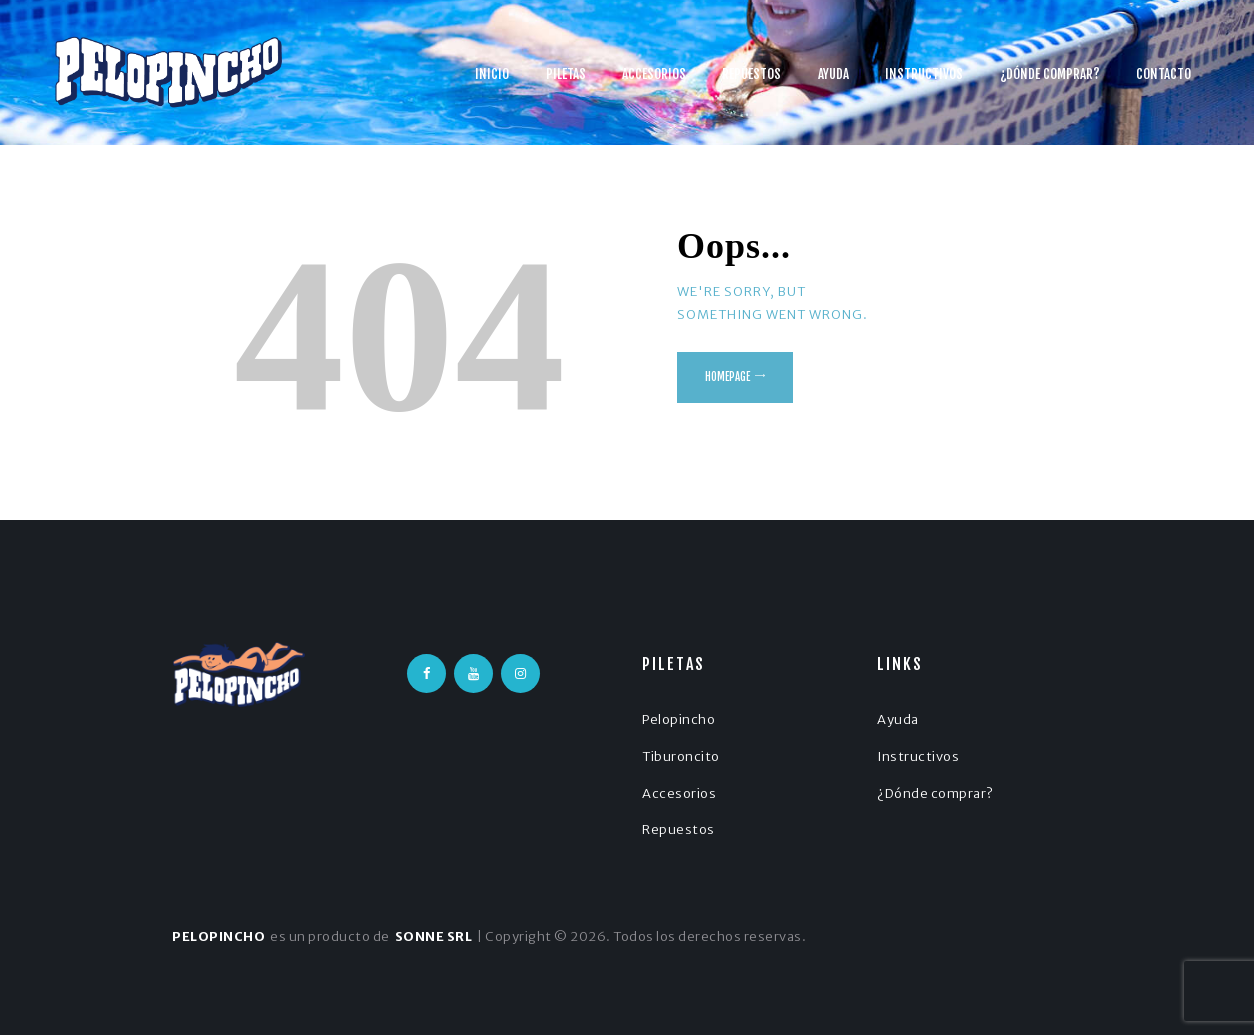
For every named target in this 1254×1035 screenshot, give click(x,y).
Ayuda (898, 719)
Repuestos (678, 829)
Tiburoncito (681, 756)
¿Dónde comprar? (935, 793)
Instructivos (918, 756)
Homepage (727, 377)
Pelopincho (678, 719)
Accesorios (679, 793)
